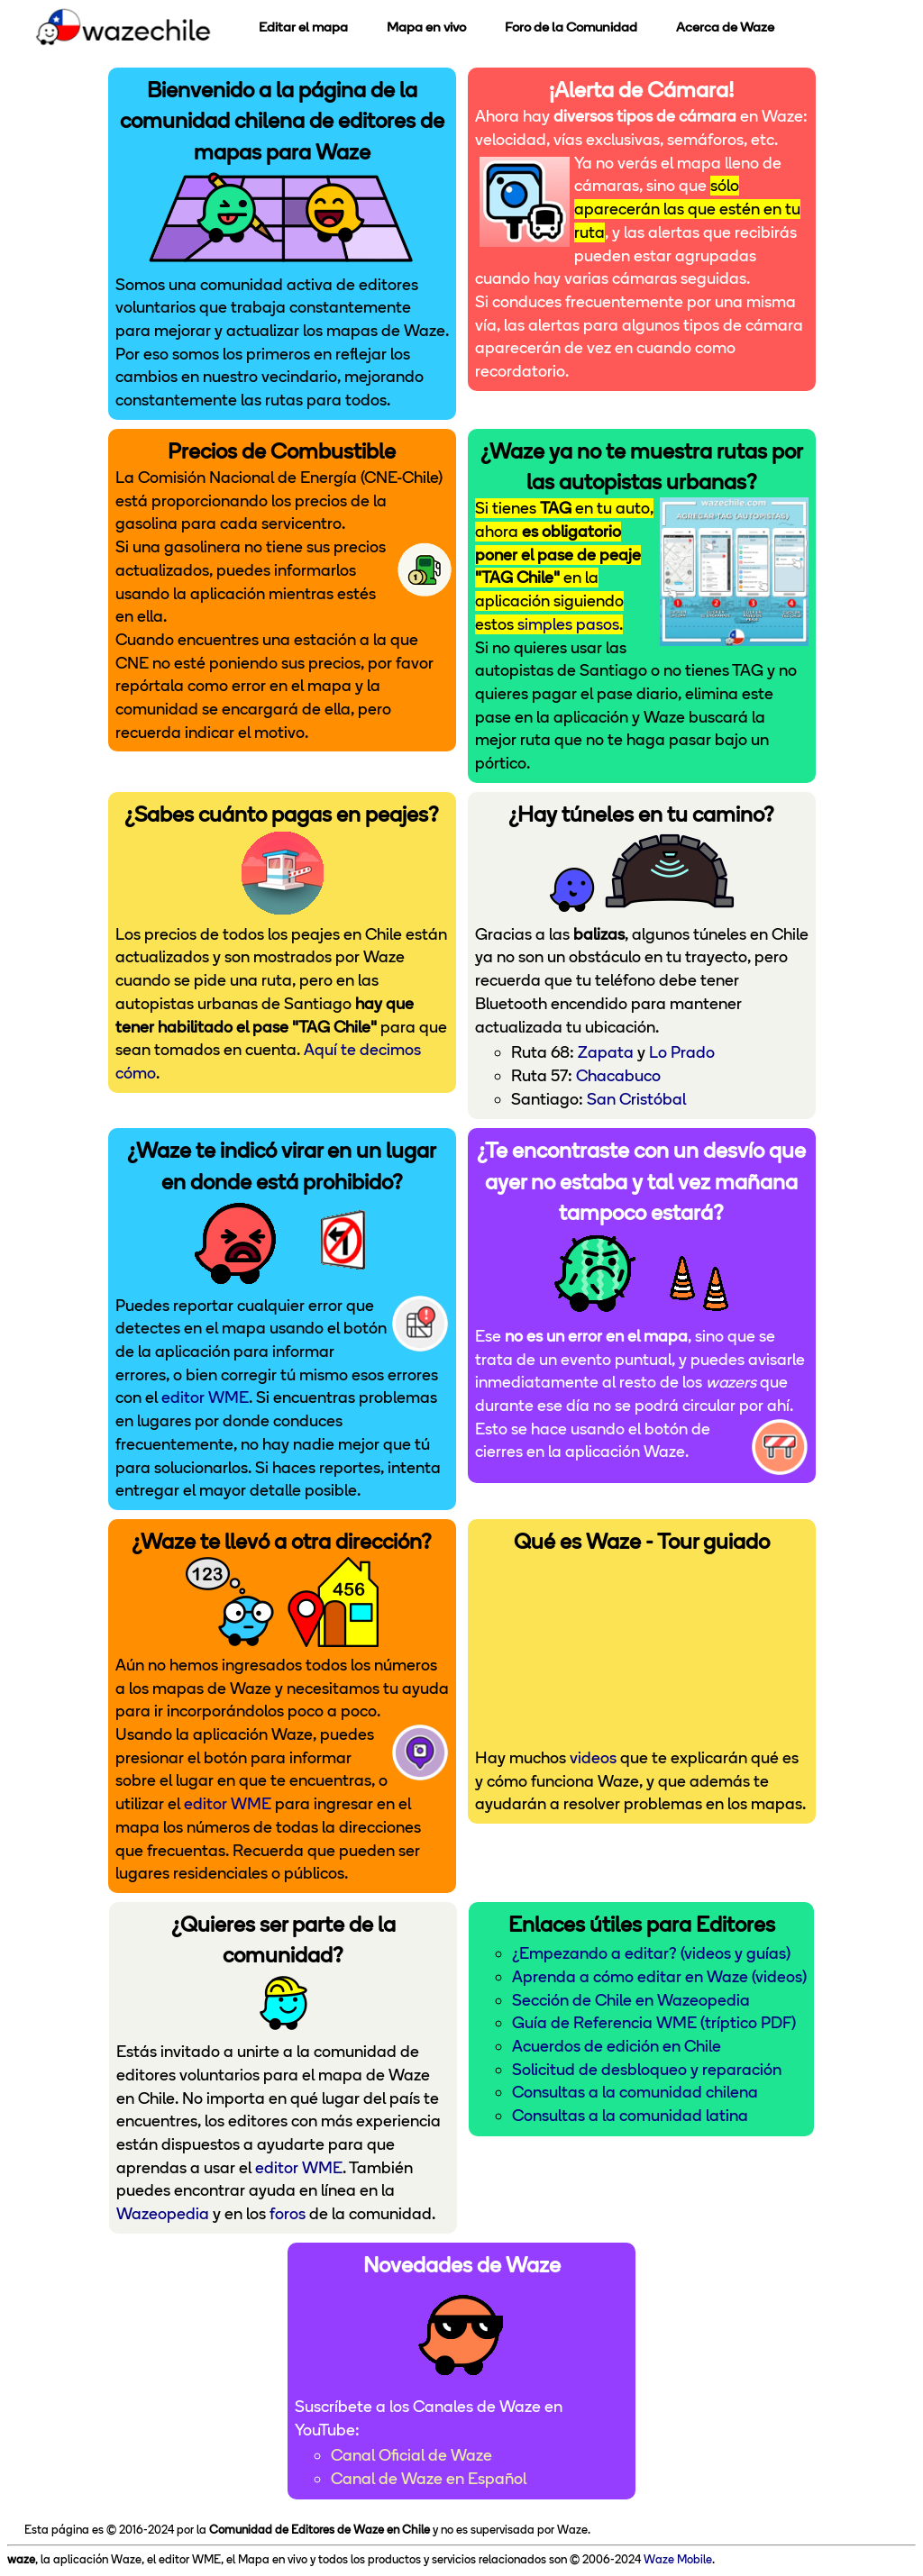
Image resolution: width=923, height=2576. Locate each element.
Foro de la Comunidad (571, 27)
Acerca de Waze (725, 27)
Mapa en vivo (426, 27)
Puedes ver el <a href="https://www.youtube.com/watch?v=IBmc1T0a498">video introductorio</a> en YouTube (642, 1648)
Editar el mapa (303, 27)
